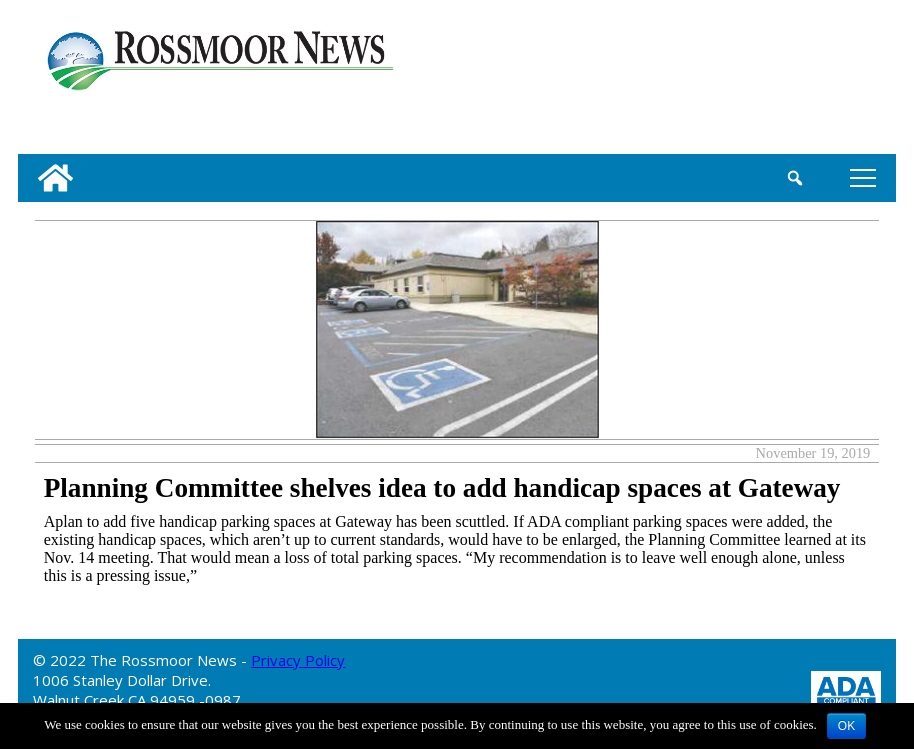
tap (863, 177)
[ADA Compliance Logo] (846, 688)
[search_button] (795, 178)
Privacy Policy (298, 660)
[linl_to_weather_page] (817, 81)
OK (846, 726)
